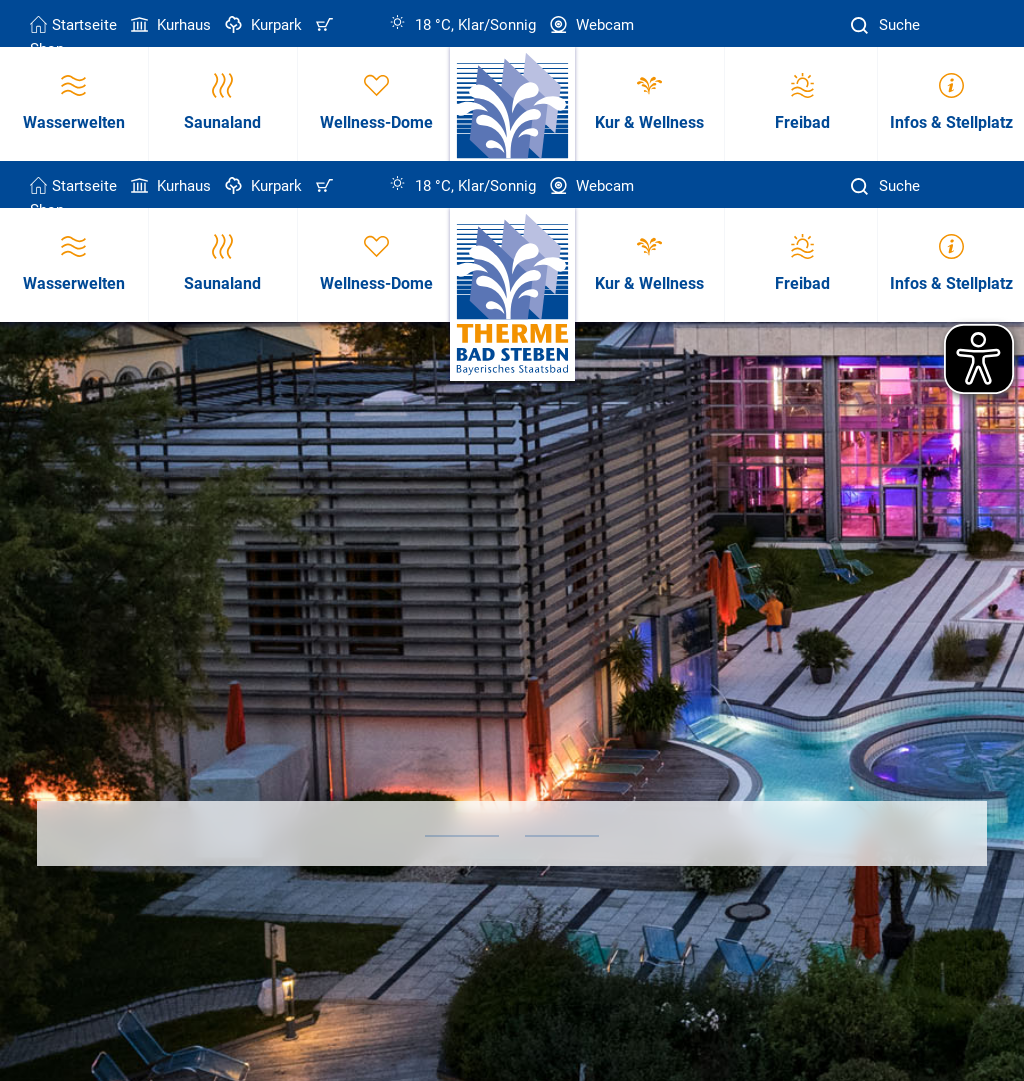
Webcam (590, 25)
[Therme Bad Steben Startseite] (512, 295)
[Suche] (862, 25)
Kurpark (261, 25)
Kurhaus (169, 25)
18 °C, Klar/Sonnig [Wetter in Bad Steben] (462, 25)
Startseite (73, 25)
